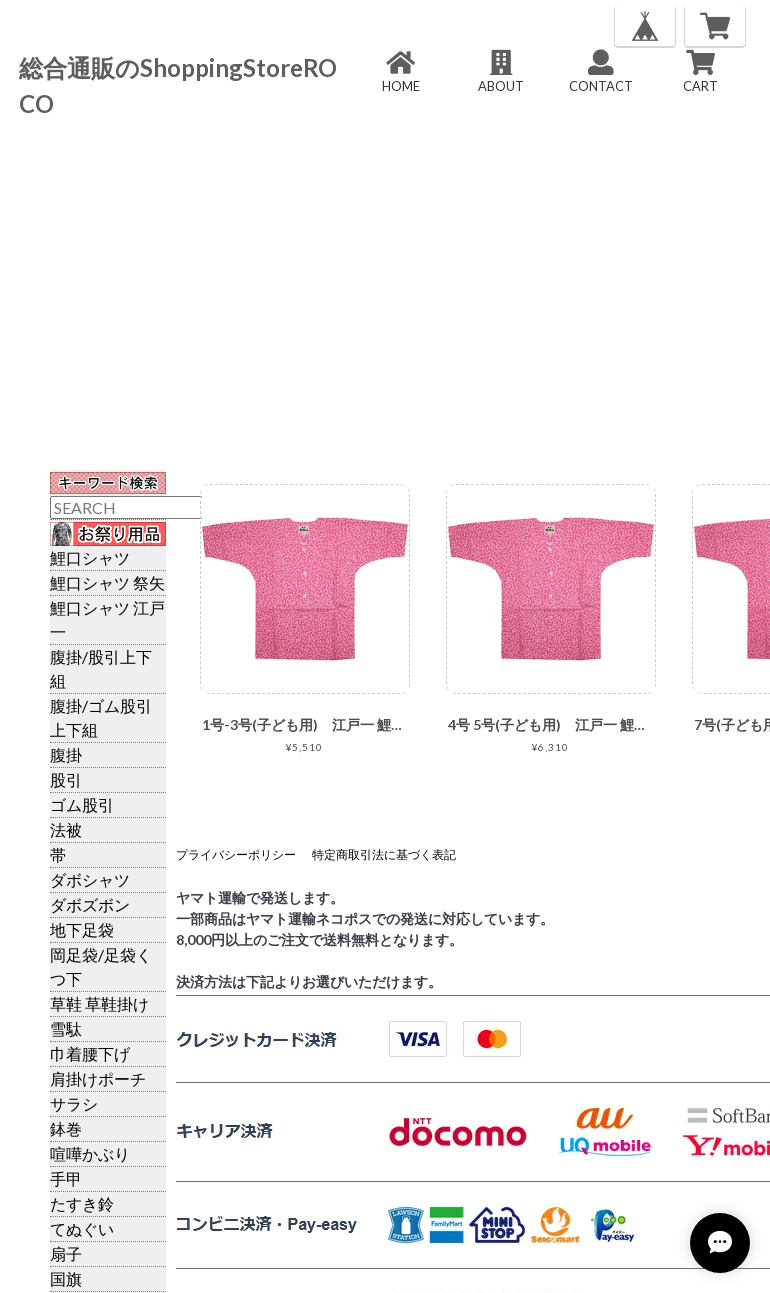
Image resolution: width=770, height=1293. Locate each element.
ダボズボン (90, 904)
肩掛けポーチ (98, 1078)
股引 (66, 779)
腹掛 (66, 754)
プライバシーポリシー (236, 854)
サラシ (74, 1103)
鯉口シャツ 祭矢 (107, 582)
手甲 (66, 1178)
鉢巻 (66, 1128)
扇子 (66, 1253)
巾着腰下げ (90, 1053)
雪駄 (66, 1028)
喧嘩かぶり (90, 1153)
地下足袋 (82, 929)
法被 (66, 829)
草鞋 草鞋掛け (99, 1003)
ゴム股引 (82, 804)
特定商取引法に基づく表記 (384, 854)
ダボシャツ (90, 879)
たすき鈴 (82, 1203)
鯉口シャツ (90, 557)
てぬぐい (82, 1228)
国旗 (66, 1278)
